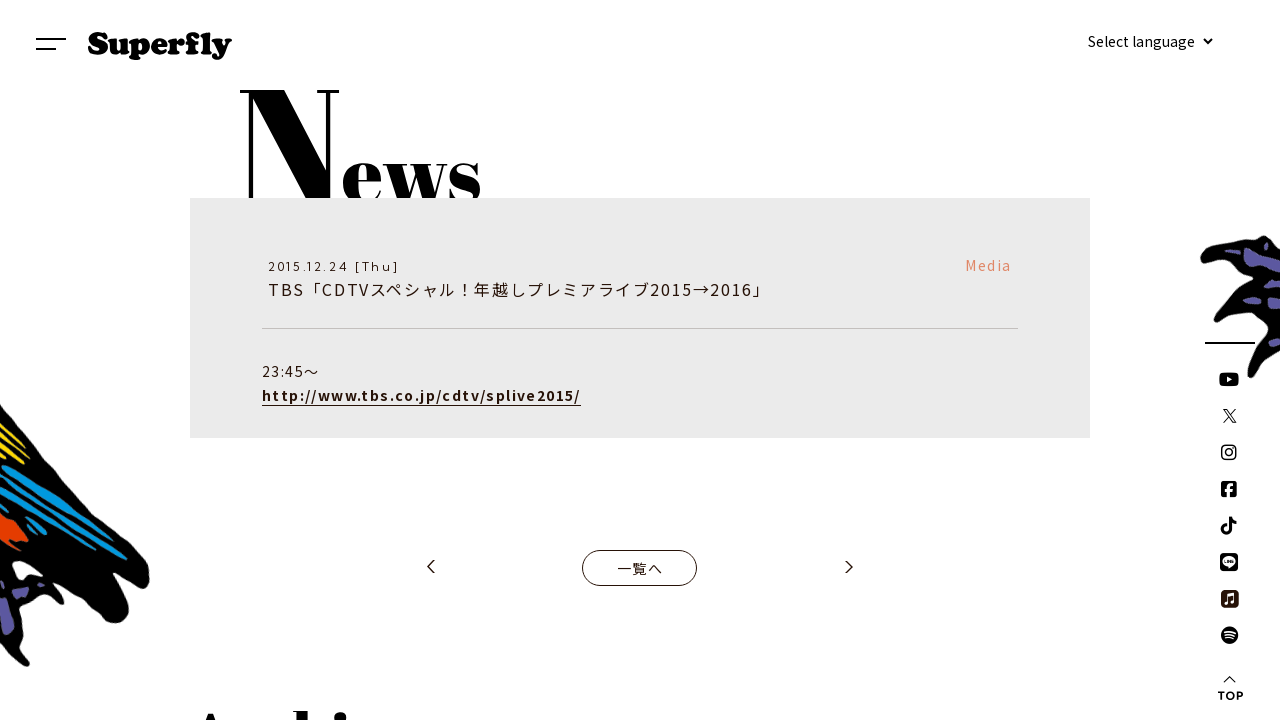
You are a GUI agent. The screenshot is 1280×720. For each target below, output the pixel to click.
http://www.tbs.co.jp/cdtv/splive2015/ (421, 395)
